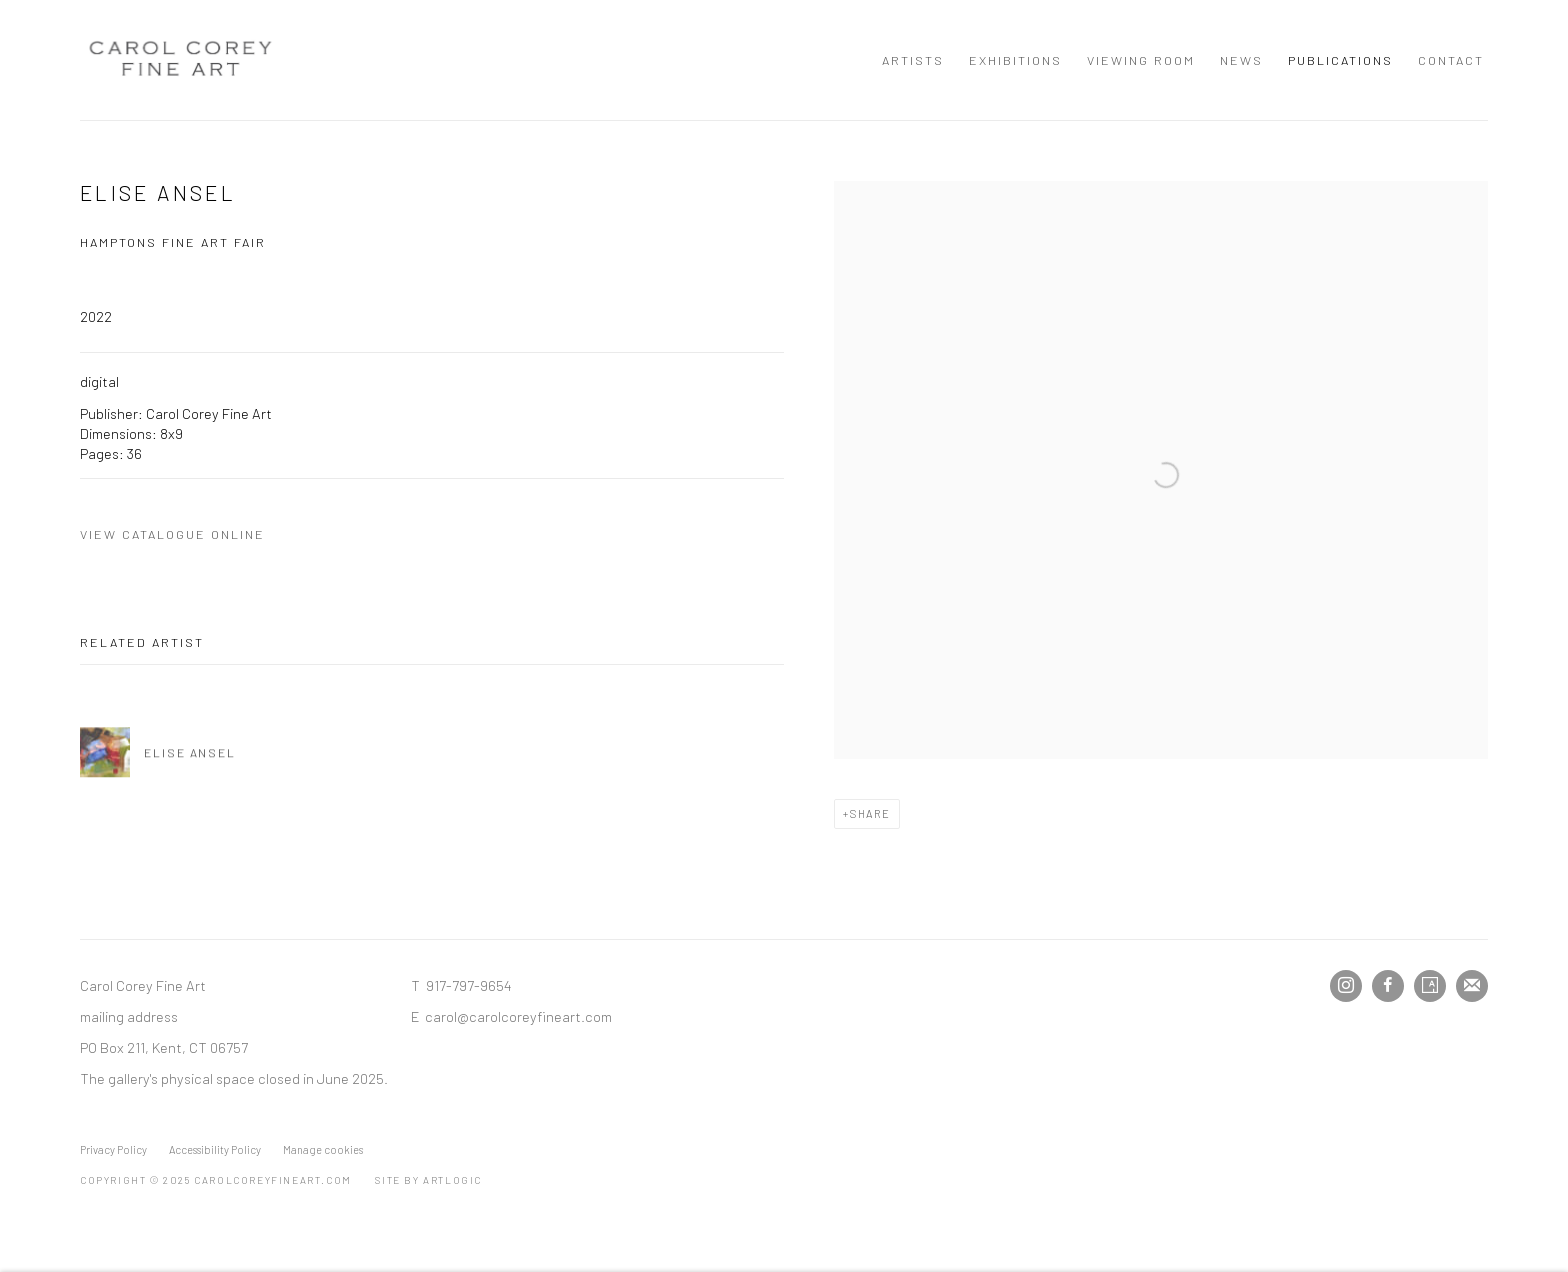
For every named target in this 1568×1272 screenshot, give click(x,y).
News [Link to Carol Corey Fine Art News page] (1241, 60)
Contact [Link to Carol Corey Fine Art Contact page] (1451, 60)
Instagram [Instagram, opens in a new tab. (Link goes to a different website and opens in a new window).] (1346, 986)
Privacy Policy (113, 1149)
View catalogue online (172, 534)
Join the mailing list (1472, 986)
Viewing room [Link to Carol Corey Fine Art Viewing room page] (1141, 60)
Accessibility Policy (215, 1149)
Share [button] (870, 813)
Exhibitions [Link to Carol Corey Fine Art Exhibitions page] (1015, 60)
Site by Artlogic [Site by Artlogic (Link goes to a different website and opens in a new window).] (428, 1180)
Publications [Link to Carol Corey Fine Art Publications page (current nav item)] (1340, 60)
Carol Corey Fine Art (180, 60)
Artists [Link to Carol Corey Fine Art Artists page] (913, 60)
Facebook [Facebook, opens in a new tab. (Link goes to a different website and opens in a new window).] (1388, 986)
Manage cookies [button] (323, 1149)
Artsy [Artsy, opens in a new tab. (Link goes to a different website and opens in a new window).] (1430, 986)
